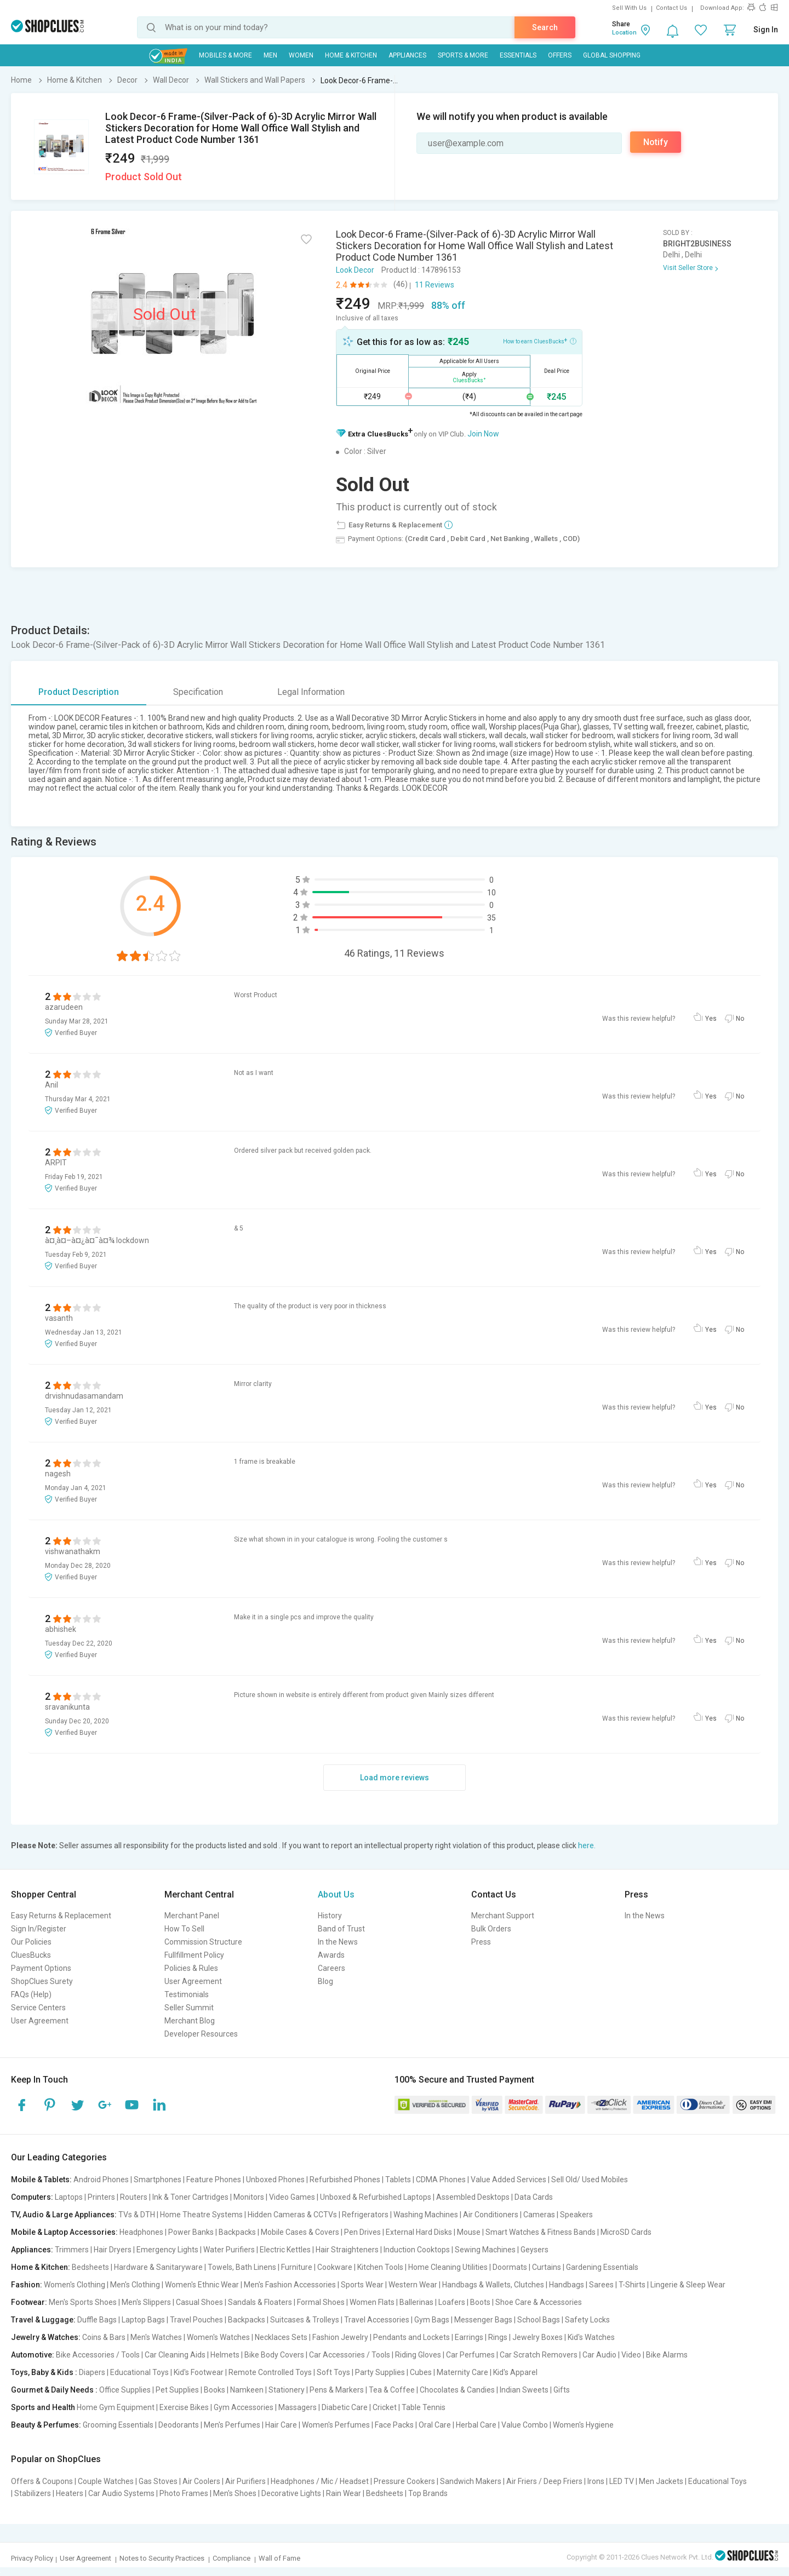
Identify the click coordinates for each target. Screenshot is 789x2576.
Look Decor (355, 270)
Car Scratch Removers (539, 2354)
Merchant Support (502, 1915)
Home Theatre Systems (201, 2214)
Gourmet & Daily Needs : (54, 2389)
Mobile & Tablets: (41, 2179)
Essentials (518, 55)
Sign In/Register (38, 1928)
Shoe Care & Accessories (538, 2302)
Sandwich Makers (470, 2481)
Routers (133, 2197)
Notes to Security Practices (161, 2558)
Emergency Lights (167, 2249)
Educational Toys (139, 2372)
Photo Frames (183, 2493)
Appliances (407, 55)
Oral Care (435, 2424)
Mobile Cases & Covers (300, 2232)
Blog (325, 1981)
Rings (497, 2337)
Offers (559, 55)
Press (481, 1941)
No (740, 1018)
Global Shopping (612, 55)
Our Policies (31, 1941)
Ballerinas (416, 2302)
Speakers (576, 2214)
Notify (655, 142)
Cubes (421, 2372)
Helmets (224, 2354)
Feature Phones (213, 2179)
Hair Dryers (113, 2249)
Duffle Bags (97, 2319)
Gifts (561, 2389)
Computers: (32, 2197)
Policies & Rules (191, 1968)
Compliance (231, 2558)
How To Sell (184, 1928)
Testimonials (186, 1994)
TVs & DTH (136, 2214)
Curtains (546, 2267)
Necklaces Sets (281, 2337)
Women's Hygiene (583, 2424)
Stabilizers (32, 2493)
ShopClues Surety (42, 1981)
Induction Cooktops (417, 2249)
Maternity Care (462, 2372)
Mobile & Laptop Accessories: (64, 2232)
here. (587, 1845)
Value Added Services (508, 2179)
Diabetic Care (345, 2407)
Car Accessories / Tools (349, 2354)
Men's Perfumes (232, 2424)
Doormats (510, 2267)
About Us (336, 1894)
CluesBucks (31, 1955)
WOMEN (301, 55)
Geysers (534, 2249)
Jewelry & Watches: (46, 2337)
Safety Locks (587, 2319)
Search (545, 27)
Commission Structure (203, 1941)
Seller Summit (189, 2007)
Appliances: (32, 2249)
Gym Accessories (243, 2407)
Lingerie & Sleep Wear (687, 2284)
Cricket (385, 2407)
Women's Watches (218, 2337)
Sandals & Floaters (260, 2302)
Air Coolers (201, 2481)
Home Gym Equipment (116, 2407)
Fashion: (26, 2284)
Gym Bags (431, 2319)
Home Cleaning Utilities (448, 2267)
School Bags (538, 2319)
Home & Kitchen (351, 55)
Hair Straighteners (347, 2249)
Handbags (566, 2284)
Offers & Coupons (42, 2481)
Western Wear (412, 2284)
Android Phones (101, 2179)
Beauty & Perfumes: (46, 2424)
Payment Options (41, 1968)
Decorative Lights (291, 2493)
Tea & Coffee (392, 2389)
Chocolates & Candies (457, 2389)
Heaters (69, 2493)
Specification (198, 692)
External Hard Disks (419, 2232)
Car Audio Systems (121, 2493)
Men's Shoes (234, 2493)
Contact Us (671, 8)
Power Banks (191, 2232)
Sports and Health (43, 2407)
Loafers (451, 2302)
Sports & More (463, 55)
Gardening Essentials (602, 2267)
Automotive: (32, 2354)
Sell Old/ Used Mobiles (589, 2179)
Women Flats (372, 2302)
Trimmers (72, 2249)
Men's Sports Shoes (83, 2302)
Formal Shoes (321, 2302)
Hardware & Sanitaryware (158, 2267)
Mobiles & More (225, 55)
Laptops (69, 2197)
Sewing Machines (485, 2249)
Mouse (469, 2232)
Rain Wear (343, 2493)
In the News (338, 1941)
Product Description (78, 692)
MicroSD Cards (626, 2232)
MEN (270, 55)
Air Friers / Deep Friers (544, 2481)
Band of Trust (341, 1928)
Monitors (248, 2197)
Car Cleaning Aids (175, 2354)
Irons (595, 2481)
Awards (331, 1955)
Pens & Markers (337, 2389)
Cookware (334, 2267)
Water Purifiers (229, 2249)
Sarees (601, 2284)
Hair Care (281, 2424)
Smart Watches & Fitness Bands (540, 2232)
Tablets (398, 2179)
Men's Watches (156, 2337)
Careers (331, 1968)
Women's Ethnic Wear (202, 2284)
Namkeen (247, 2389)
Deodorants (178, 2424)
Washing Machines (425, 2214)
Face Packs (394, 2424)
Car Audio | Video (611, 2354)
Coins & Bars (103, 2337)
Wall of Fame (279, 2558)
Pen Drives (362, 2232)
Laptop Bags (143, 2319)
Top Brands (428, 2493)
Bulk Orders (491, 1928)
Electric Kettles (285, 2249)
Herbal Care (476, 2424)
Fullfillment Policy (194, 1955)
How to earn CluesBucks (539, 340)
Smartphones (157, 2179)
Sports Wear (362, 2284)
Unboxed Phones (275, 2179)
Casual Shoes (199, 2302)
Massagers (297, 2407)
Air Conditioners (490, 2214)
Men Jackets (661, 2481)
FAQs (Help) (31, 1994)
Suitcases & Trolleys (304, 2319)
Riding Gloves (418, 2354)
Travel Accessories (376, 2319)
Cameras (539, 2214)
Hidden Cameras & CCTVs (292, 2214)
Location (624, 32)
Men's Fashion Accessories (290, 2284)
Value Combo (524, 2424)
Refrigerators (365, 2214)
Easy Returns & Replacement (61, 1915)
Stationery (286, 2389)
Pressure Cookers (404, 2481)
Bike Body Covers (274, 2354)
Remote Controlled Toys (270, 2372)
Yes (711, 1018)
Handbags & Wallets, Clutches (493, 2284)
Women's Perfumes (336, 2424)
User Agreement (39, 2020)
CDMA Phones (441, 2179)
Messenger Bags (483, 2319)
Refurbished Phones (345, 2179)
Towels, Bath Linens (242, 2267)
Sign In (765, 29)
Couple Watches (106, 2481)
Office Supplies (125, 2389)
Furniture (296, 2267)
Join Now (483, 433)
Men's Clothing (135, 2284)
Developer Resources (201, 2033)
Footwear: (29, 2302)
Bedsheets (90, 2267)
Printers (101, 2197)
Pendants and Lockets (411, 2337)
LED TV (621, 2481)
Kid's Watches (591, 2337)
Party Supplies (380, 2372)
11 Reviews (434, 284)
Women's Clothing (74, 2284)
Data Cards (533, 2197)
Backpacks (237, 2232)
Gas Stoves (158, 2481)
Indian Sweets (524, 2389)
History (330, 1915)
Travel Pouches (196, 2319)
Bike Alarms (667, 2354)
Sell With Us (629, 8)
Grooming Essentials (118, 2424)
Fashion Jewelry (340, 2337)
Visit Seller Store (688, 268)
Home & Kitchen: (40, 2267)
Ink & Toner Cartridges (190, 2197)
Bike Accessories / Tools (98, 2354)
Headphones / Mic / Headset (320, 2481)
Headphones (141, 2232)
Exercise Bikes (184, 2407)
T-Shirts (632, 2284)
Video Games (292, 2197)
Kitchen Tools (380, 2267)
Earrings (469, 2337)
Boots (480, 2302)
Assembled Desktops (473, 2197)
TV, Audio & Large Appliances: (64, 2214)
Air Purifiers (245, 2481)
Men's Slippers (146, 2302)
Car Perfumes (470, 2354)
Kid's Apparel (515, 2372)
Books (214, 2389)
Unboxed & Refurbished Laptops (375, 2197)
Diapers (92, 2372)
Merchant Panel (191, 1915)
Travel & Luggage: (43, 2319)
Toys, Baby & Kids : (44, 2372)
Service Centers (38, 2007)
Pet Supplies (177, 2389)
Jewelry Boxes (537, 2337)
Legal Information (311, 692)
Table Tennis (423, 2407)
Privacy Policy (32, 2558)
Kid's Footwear (199, 2372)
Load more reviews (394, 1777)
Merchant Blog (189, 2020)
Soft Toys (333, 2372)
